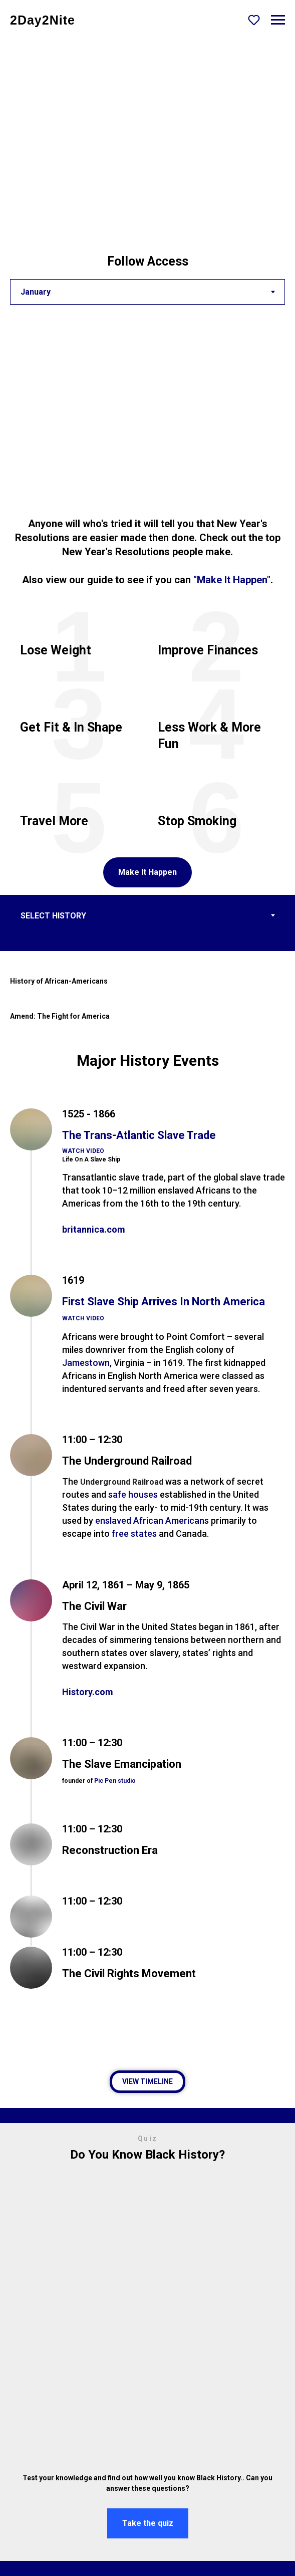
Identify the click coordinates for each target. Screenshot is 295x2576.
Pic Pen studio (115, 1780)
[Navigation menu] (278, 20)
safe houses (133, 1494)
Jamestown (86, 1362)
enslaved (113, 1520)
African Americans (171, 1520)
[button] (254, 20)
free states (134, 1533)
